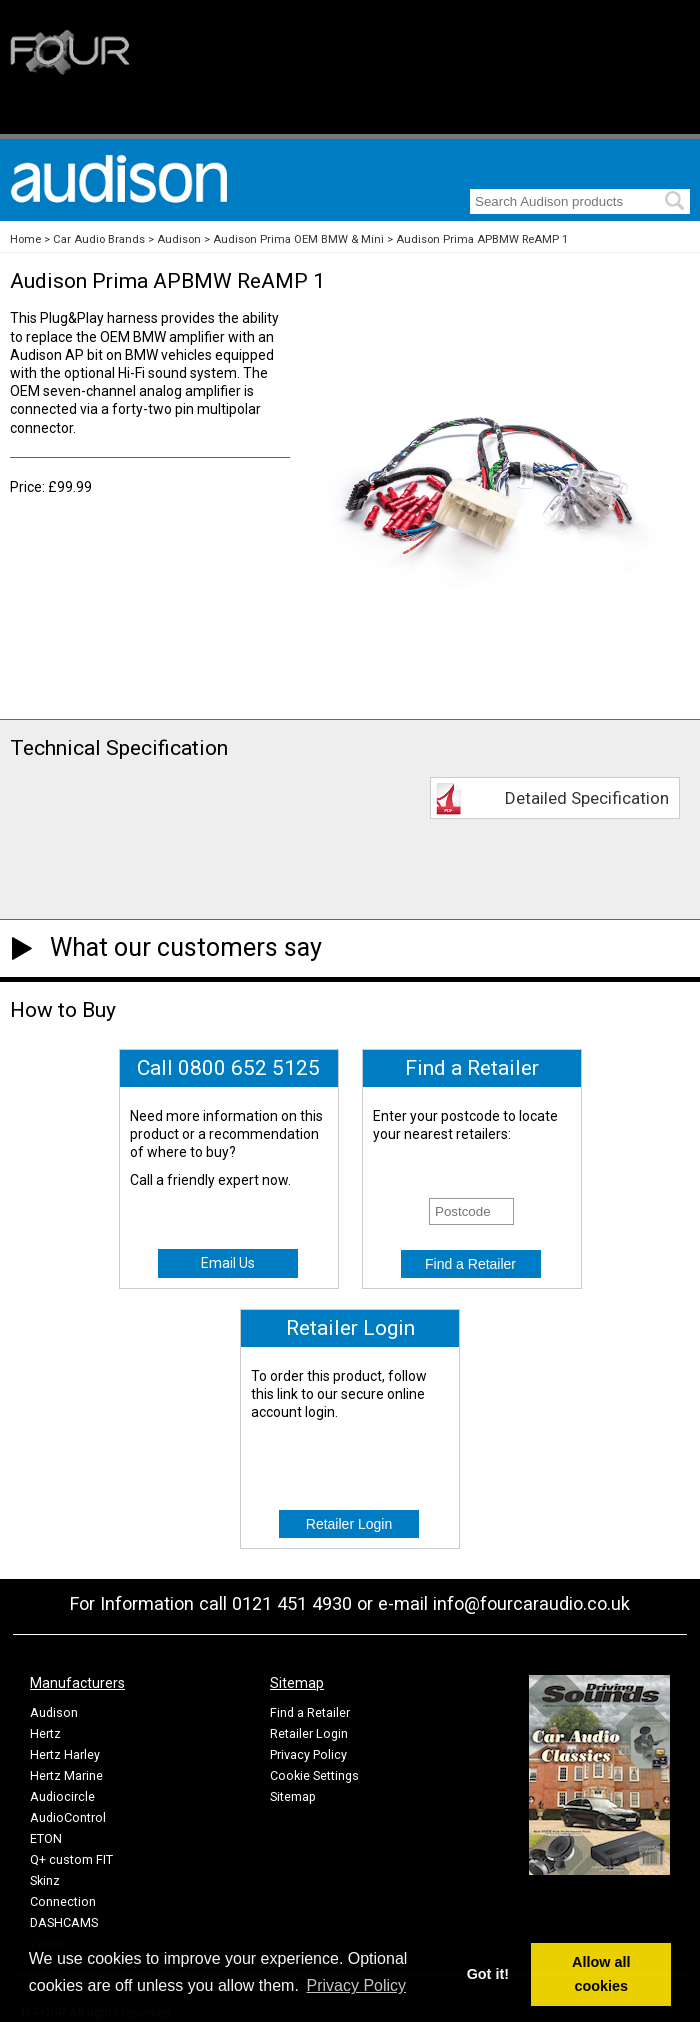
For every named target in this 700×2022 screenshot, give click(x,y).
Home (25, 239)
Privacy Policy (308, 1754)
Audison (179, 239)
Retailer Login (309, 1733)
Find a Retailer (310, 1712)
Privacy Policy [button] (357, 1985)
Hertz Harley (65, 1754)
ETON (46, 1838)
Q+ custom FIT (71, 1859)
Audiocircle (62, 1796)
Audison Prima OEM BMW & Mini (298, 239)
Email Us (228, 1263)
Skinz (45, 1880)
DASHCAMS (64, 1922)
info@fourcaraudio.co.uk (531, 1603)
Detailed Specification (587, 798)
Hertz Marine (66, 1775)
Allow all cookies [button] (601, 1974)
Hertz (45, 1733)
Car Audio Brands (99, 239)
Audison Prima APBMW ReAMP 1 (482, 239)
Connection (63, 1901)
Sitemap (293, 1796)
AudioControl (68, 1817)
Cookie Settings (314, 1775)
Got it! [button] (488, 1974)
